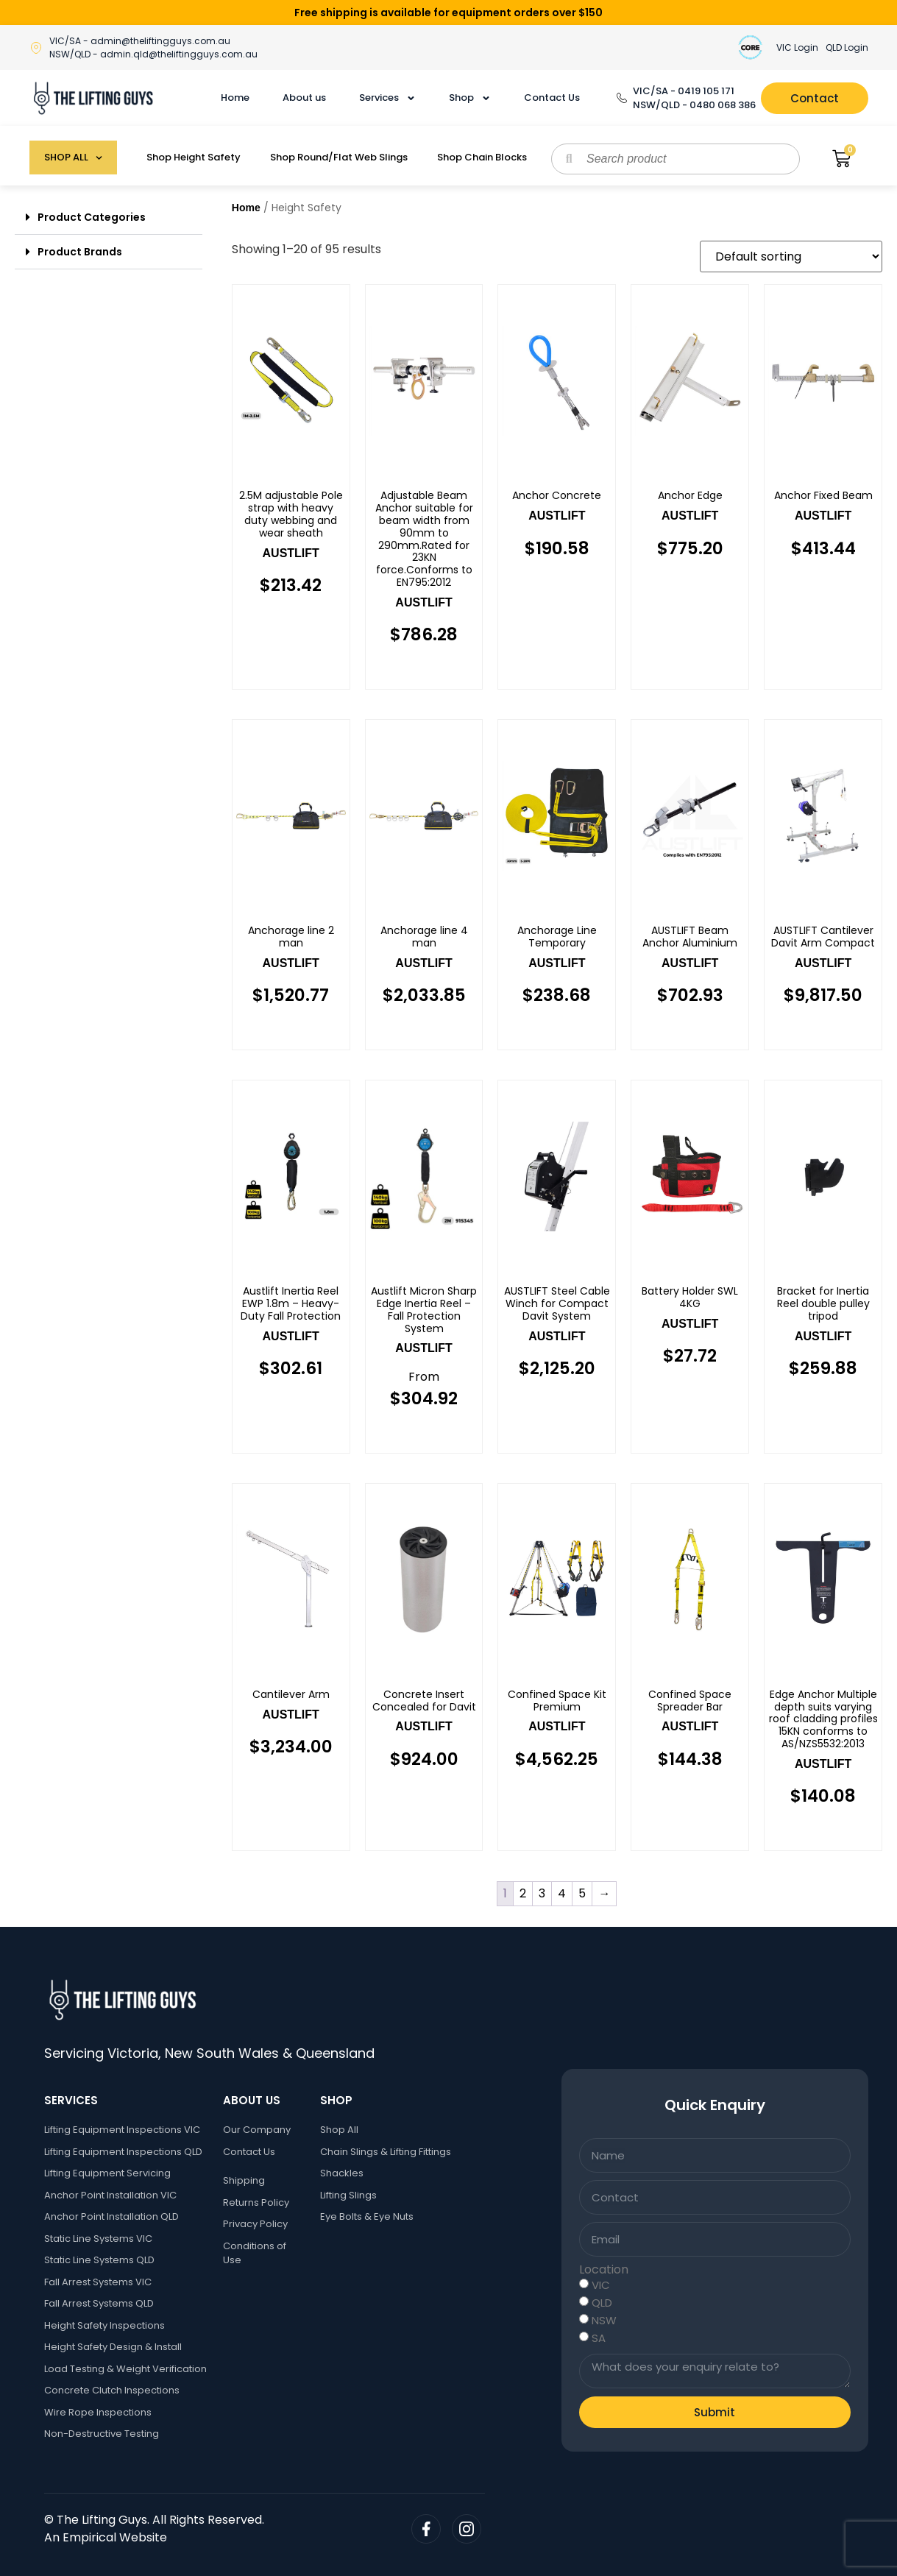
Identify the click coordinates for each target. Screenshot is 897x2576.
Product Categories (92, 217)
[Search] (569, 159)
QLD (602, 2302)
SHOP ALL (73, 158)
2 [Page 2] (523, 1893)
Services (387, 98)
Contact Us (552, 98)
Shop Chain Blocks (482, 157)
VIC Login (797, 47)
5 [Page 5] (582, 1893)
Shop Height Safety (193, 157)
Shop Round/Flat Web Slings (339, 157)
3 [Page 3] (542, 1893)
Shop (470, 98)
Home (235, 98)
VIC (601, 2285)
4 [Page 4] (562, 1893)
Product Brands (80, 251)
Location (603, 2270)
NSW (604, 2320)
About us (304, 98)
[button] (108, 217)
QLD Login (847, 47)
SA (599, 2338)
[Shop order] (791, 256)
